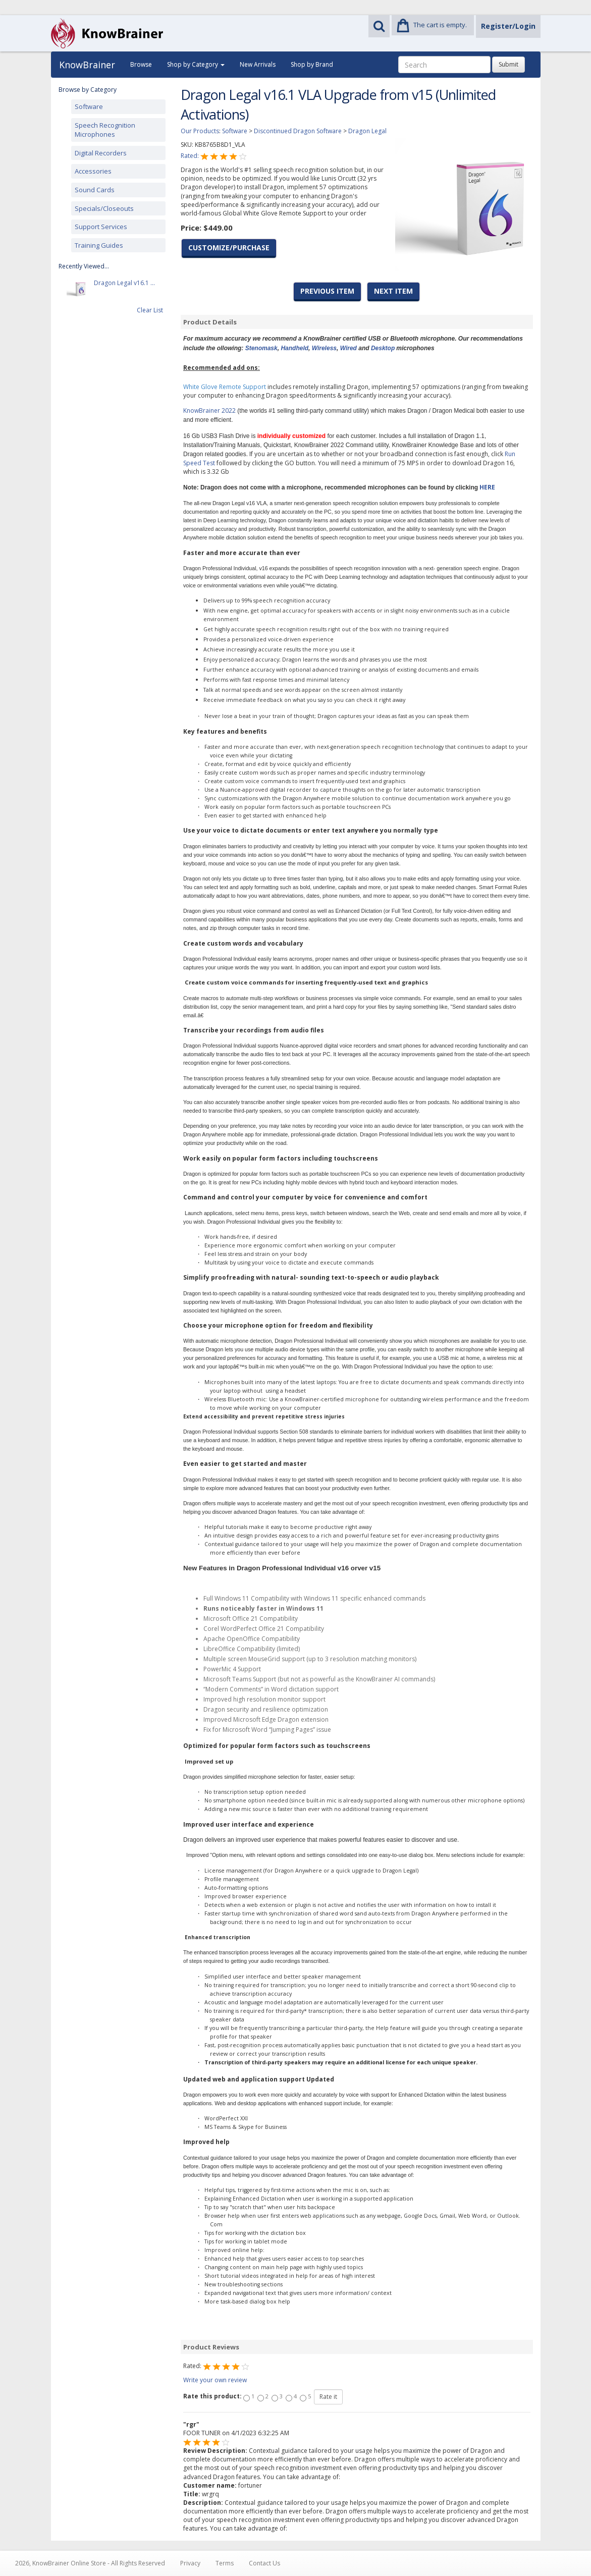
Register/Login (508, 26)
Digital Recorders (101, 152)
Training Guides (99, 245)
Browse (141, 64)
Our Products (200, 131)
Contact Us (264, 2563)
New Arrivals (258, 64)
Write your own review (215, 2380)
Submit (508, 64)
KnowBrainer (87, 65)
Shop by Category (196, 64)
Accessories (93, 171)
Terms (225, 2563)
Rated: (190, 155)
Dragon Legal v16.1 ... (124, 289)
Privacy (190, 2563)
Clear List (150, 310)
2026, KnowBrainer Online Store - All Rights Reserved (90, 2563)
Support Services (101, 226)
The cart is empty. (440, 24)
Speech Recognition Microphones (105, 130)
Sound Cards (95, 189)
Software (89, 106)
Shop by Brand (312, 64)
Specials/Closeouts (104, 208)
